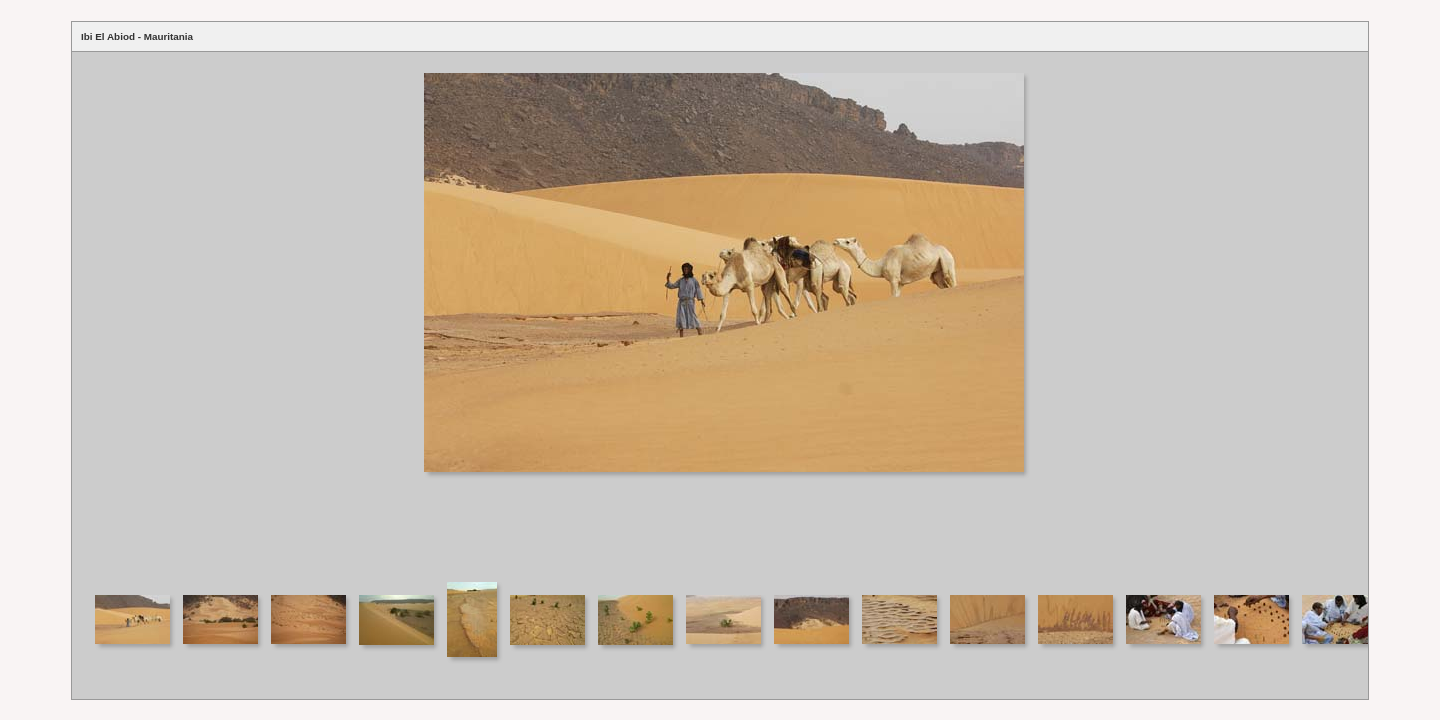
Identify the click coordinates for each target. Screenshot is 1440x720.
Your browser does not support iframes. (720, 315)
